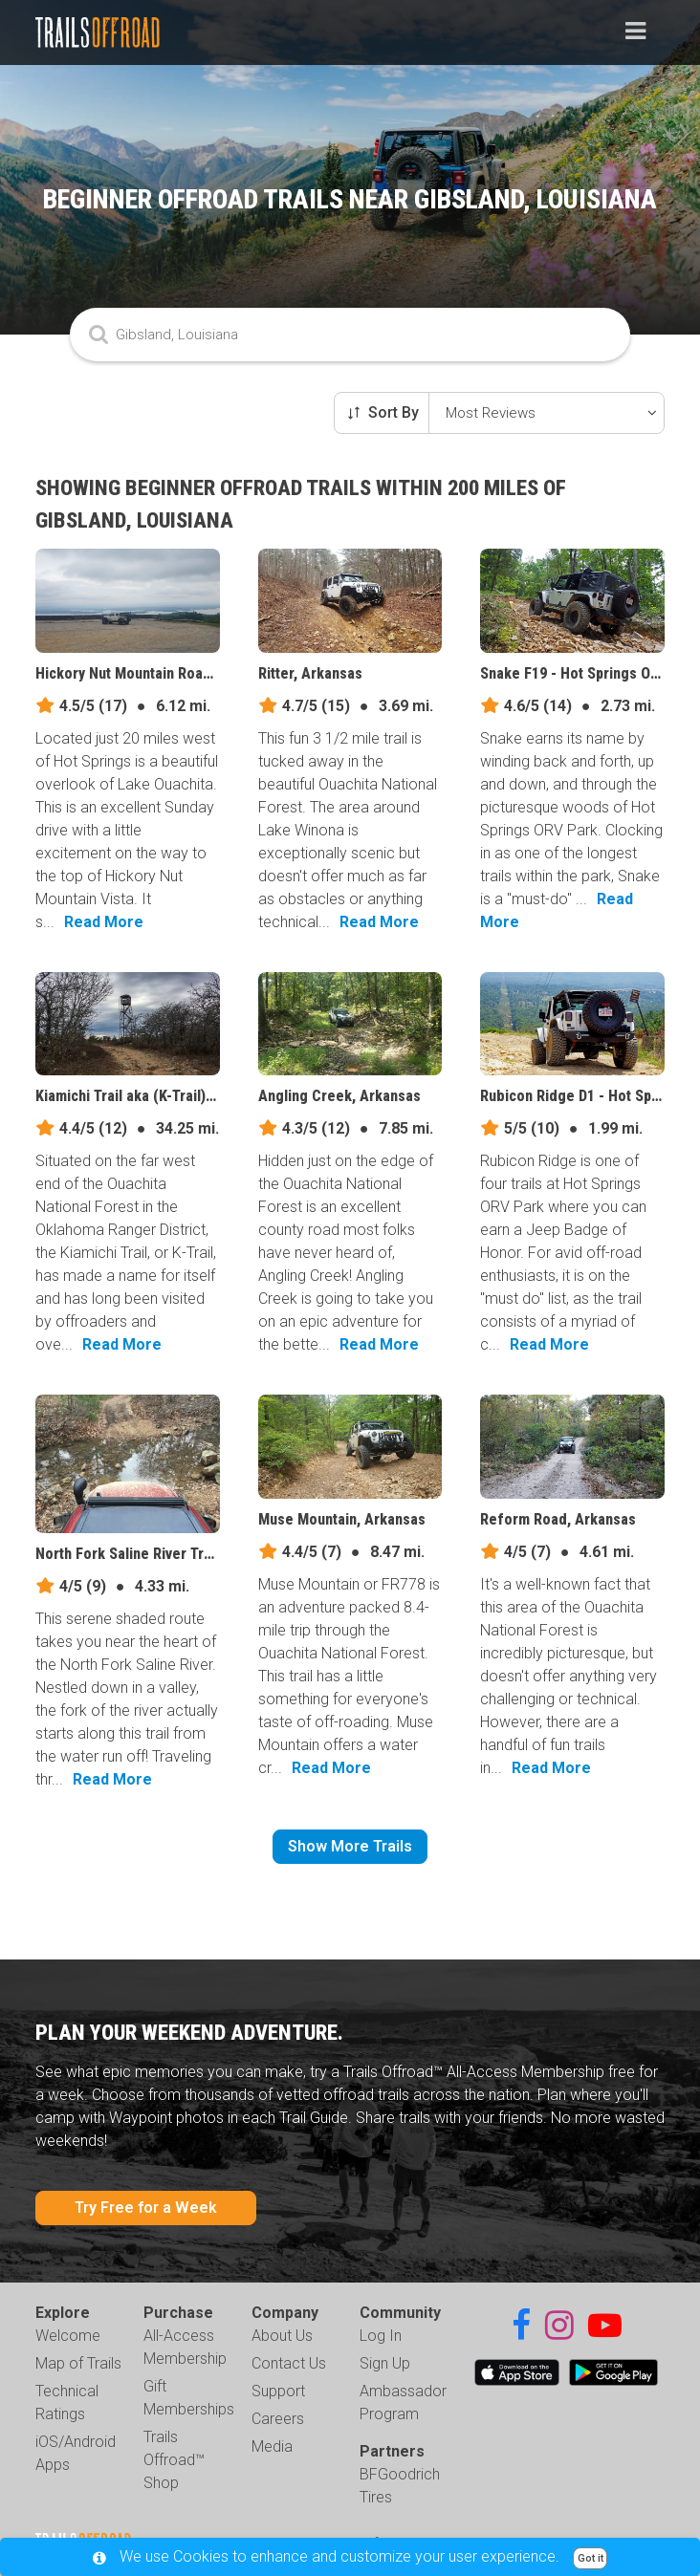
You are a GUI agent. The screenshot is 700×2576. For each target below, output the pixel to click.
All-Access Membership (185, 2347)
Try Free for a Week (146, 2207)
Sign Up (385, 2363)
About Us (282, 2336)
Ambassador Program (403, 2402)
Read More (103, 922)
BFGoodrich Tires (400, 2485)
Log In (381, 2336)
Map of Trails (78, 2363)
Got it (590, 2558)
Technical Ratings (66, 2402)
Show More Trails (350, 1846)
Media (272, 2446)
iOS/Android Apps (75, 2453)
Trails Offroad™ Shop (174, 2460)
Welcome (67, 2336)
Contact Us (289, 2363)
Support (278, 2391)
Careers (278, 2419)
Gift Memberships (188, 2397)
